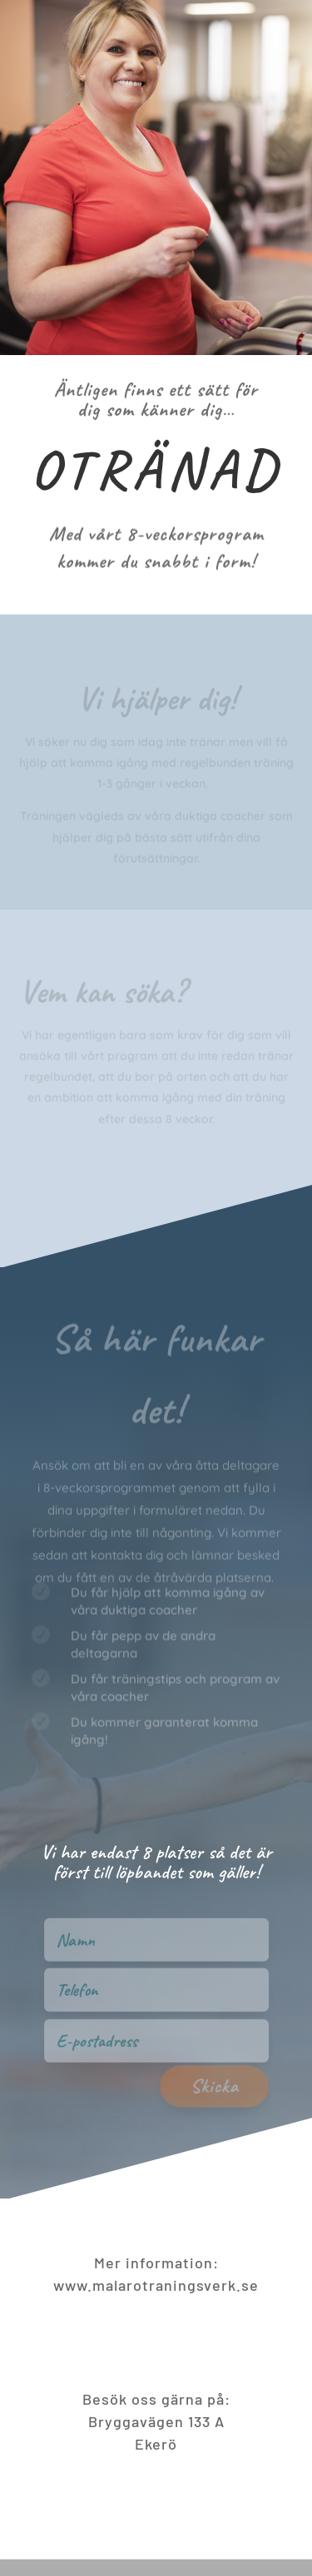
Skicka (225, 2100)
